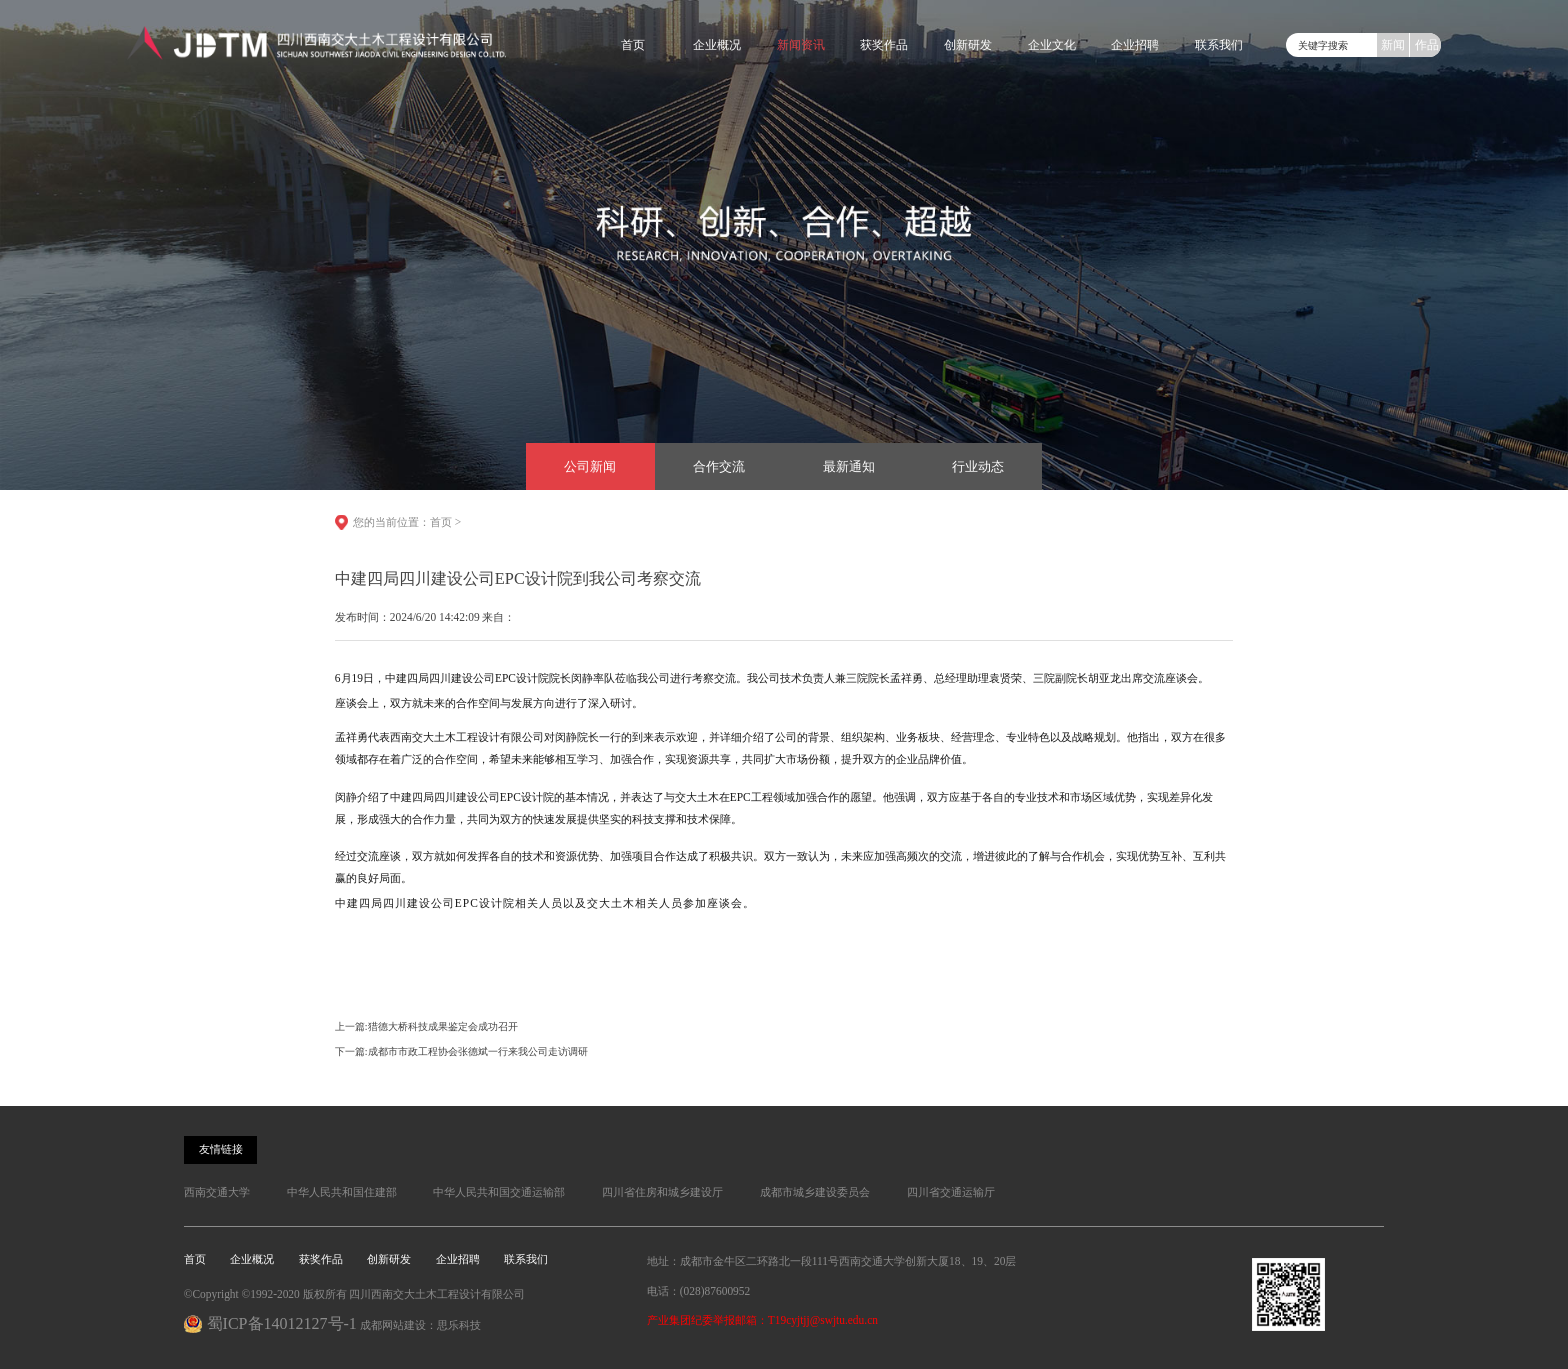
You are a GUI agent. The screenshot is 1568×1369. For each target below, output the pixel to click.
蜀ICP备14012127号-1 (282, 1323)
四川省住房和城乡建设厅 (662, 1192)
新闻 (1393, 45)
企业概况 (717, 45)
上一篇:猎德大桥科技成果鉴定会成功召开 (426, 1026)
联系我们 (1219, 45)
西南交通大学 (217, 1192)
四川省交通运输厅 (951, 1192)
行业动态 (978, 466)
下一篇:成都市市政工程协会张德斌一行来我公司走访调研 (461, 1051)
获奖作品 (884, 45)
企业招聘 (1135, 45)
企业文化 (1052, 45)
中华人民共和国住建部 (342, 1192)
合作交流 (719, 466)
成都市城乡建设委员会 (815, 1192)
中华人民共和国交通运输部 (499, 1192)
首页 (633, 45)
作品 (1427, 45)
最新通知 (849, 466)
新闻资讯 (801, 45)
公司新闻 (590, 466)
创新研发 (968, 45)
